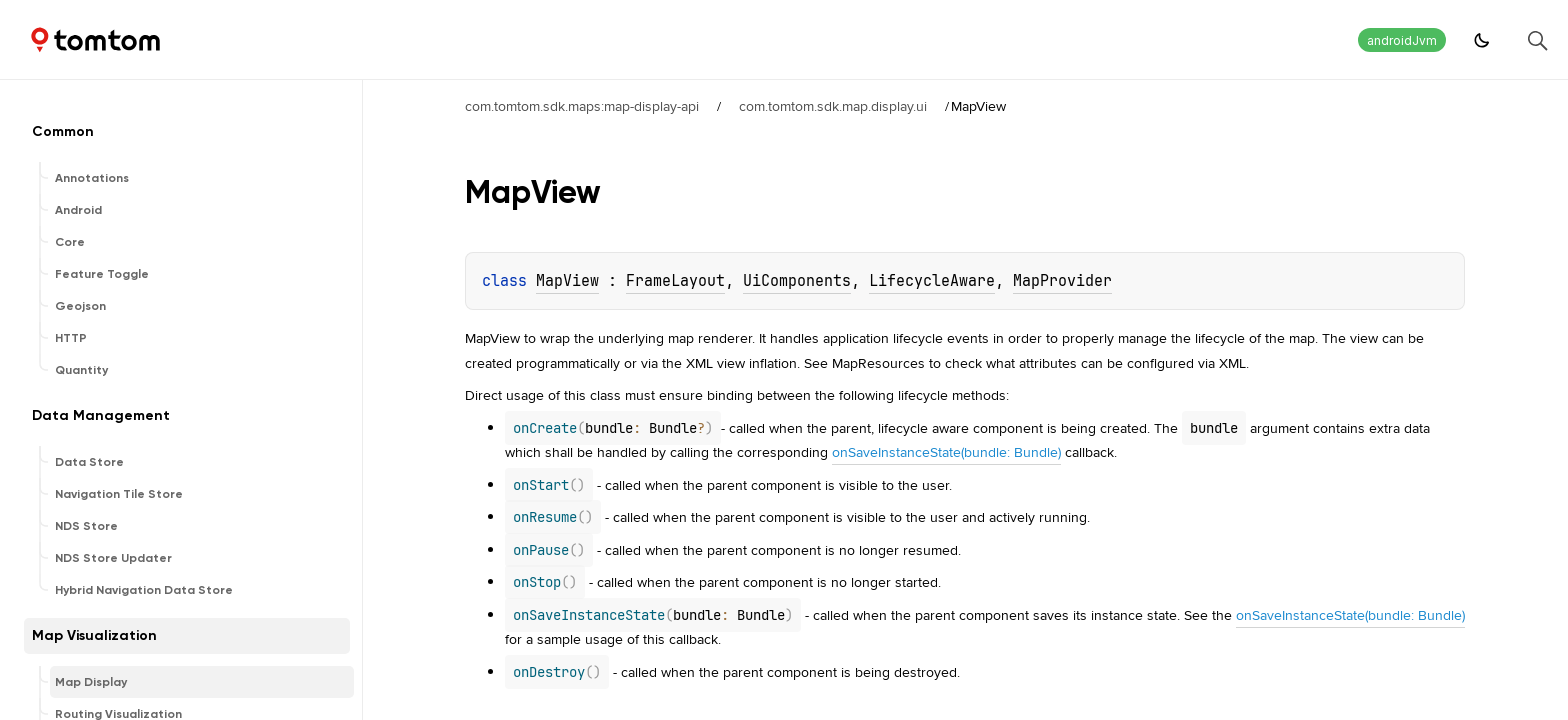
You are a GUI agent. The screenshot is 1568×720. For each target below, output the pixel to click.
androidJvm (1402, 40)
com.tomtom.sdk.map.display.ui (833, 106)
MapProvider (1062, 281)
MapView (567, 281)
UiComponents (797, 281)
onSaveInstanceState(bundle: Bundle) (946, 452)
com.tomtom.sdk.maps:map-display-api (582, 106)
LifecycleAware (932, 281)
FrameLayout (675, 281)
